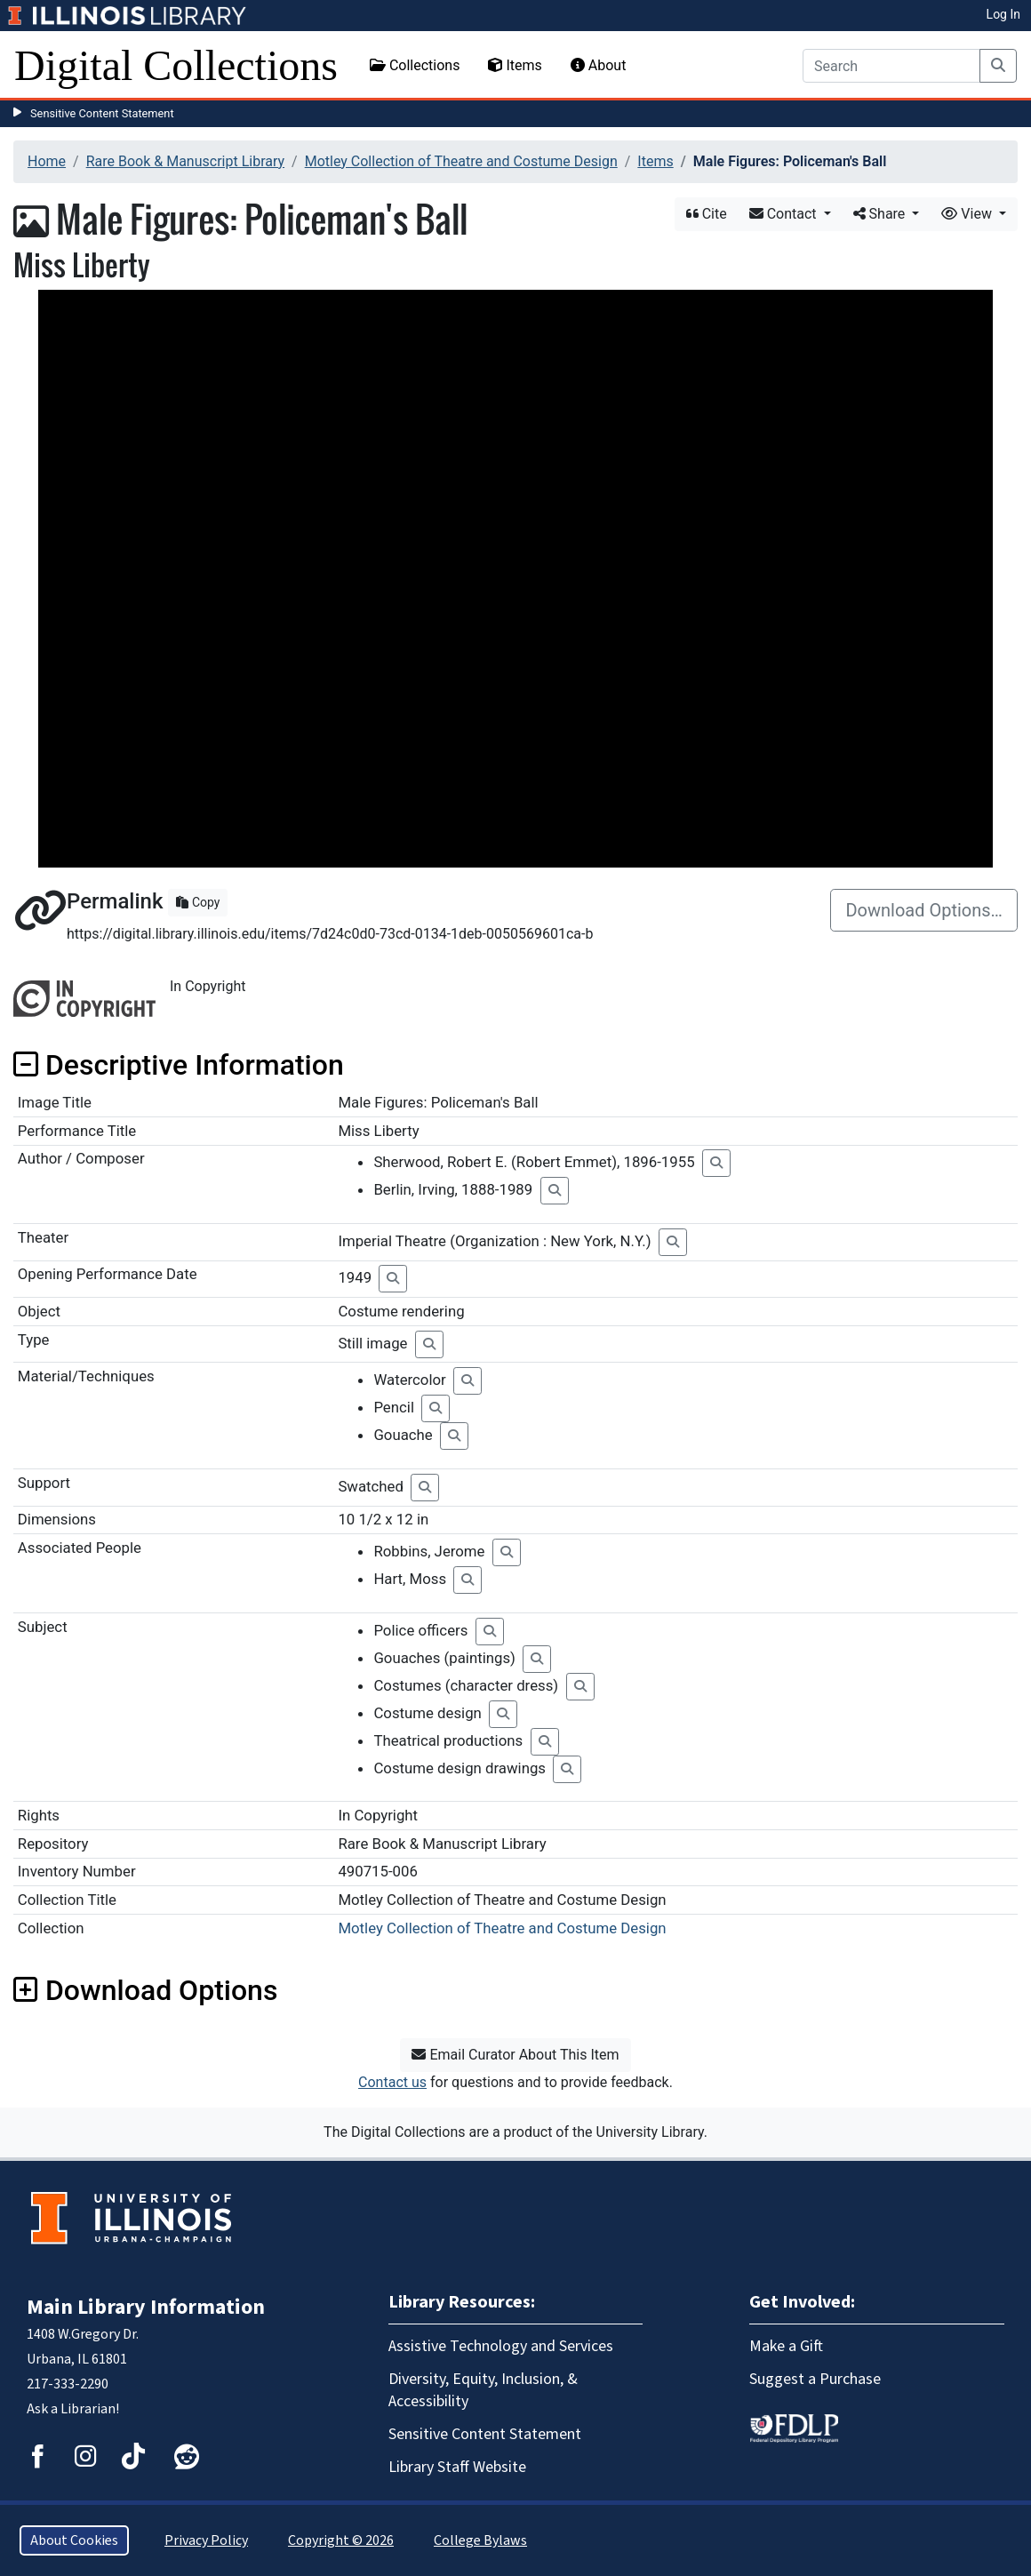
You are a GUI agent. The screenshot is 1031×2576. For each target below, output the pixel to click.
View (968, 213)
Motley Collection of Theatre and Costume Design (461, 161)
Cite (706, 213)
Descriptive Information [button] (178, 1065)
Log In (1003, 14)
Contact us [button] (392, 2082)
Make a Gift (786, 2346)
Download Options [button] (145, 1990)
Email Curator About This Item (515, 2054)
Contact (784, 213)
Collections (415, 65)
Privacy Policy (206, 2540)
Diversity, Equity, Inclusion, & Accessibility (483, 2390)
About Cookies (74, 2540)
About (599, 65)
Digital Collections (176, 65)
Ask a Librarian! (73, 2409)
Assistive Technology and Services (500, 2346)
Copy (198, 902)
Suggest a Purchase (815, 2379)
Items (514, 65)
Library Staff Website (457, 2467)
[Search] (891, 66)
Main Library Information (146, 2307)
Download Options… (924, 910)
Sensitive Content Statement (102, 113)
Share (881, 213)
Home (47, 161)
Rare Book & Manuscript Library (185, 161)
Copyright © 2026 (341, 2540)
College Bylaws (480, 2540)
